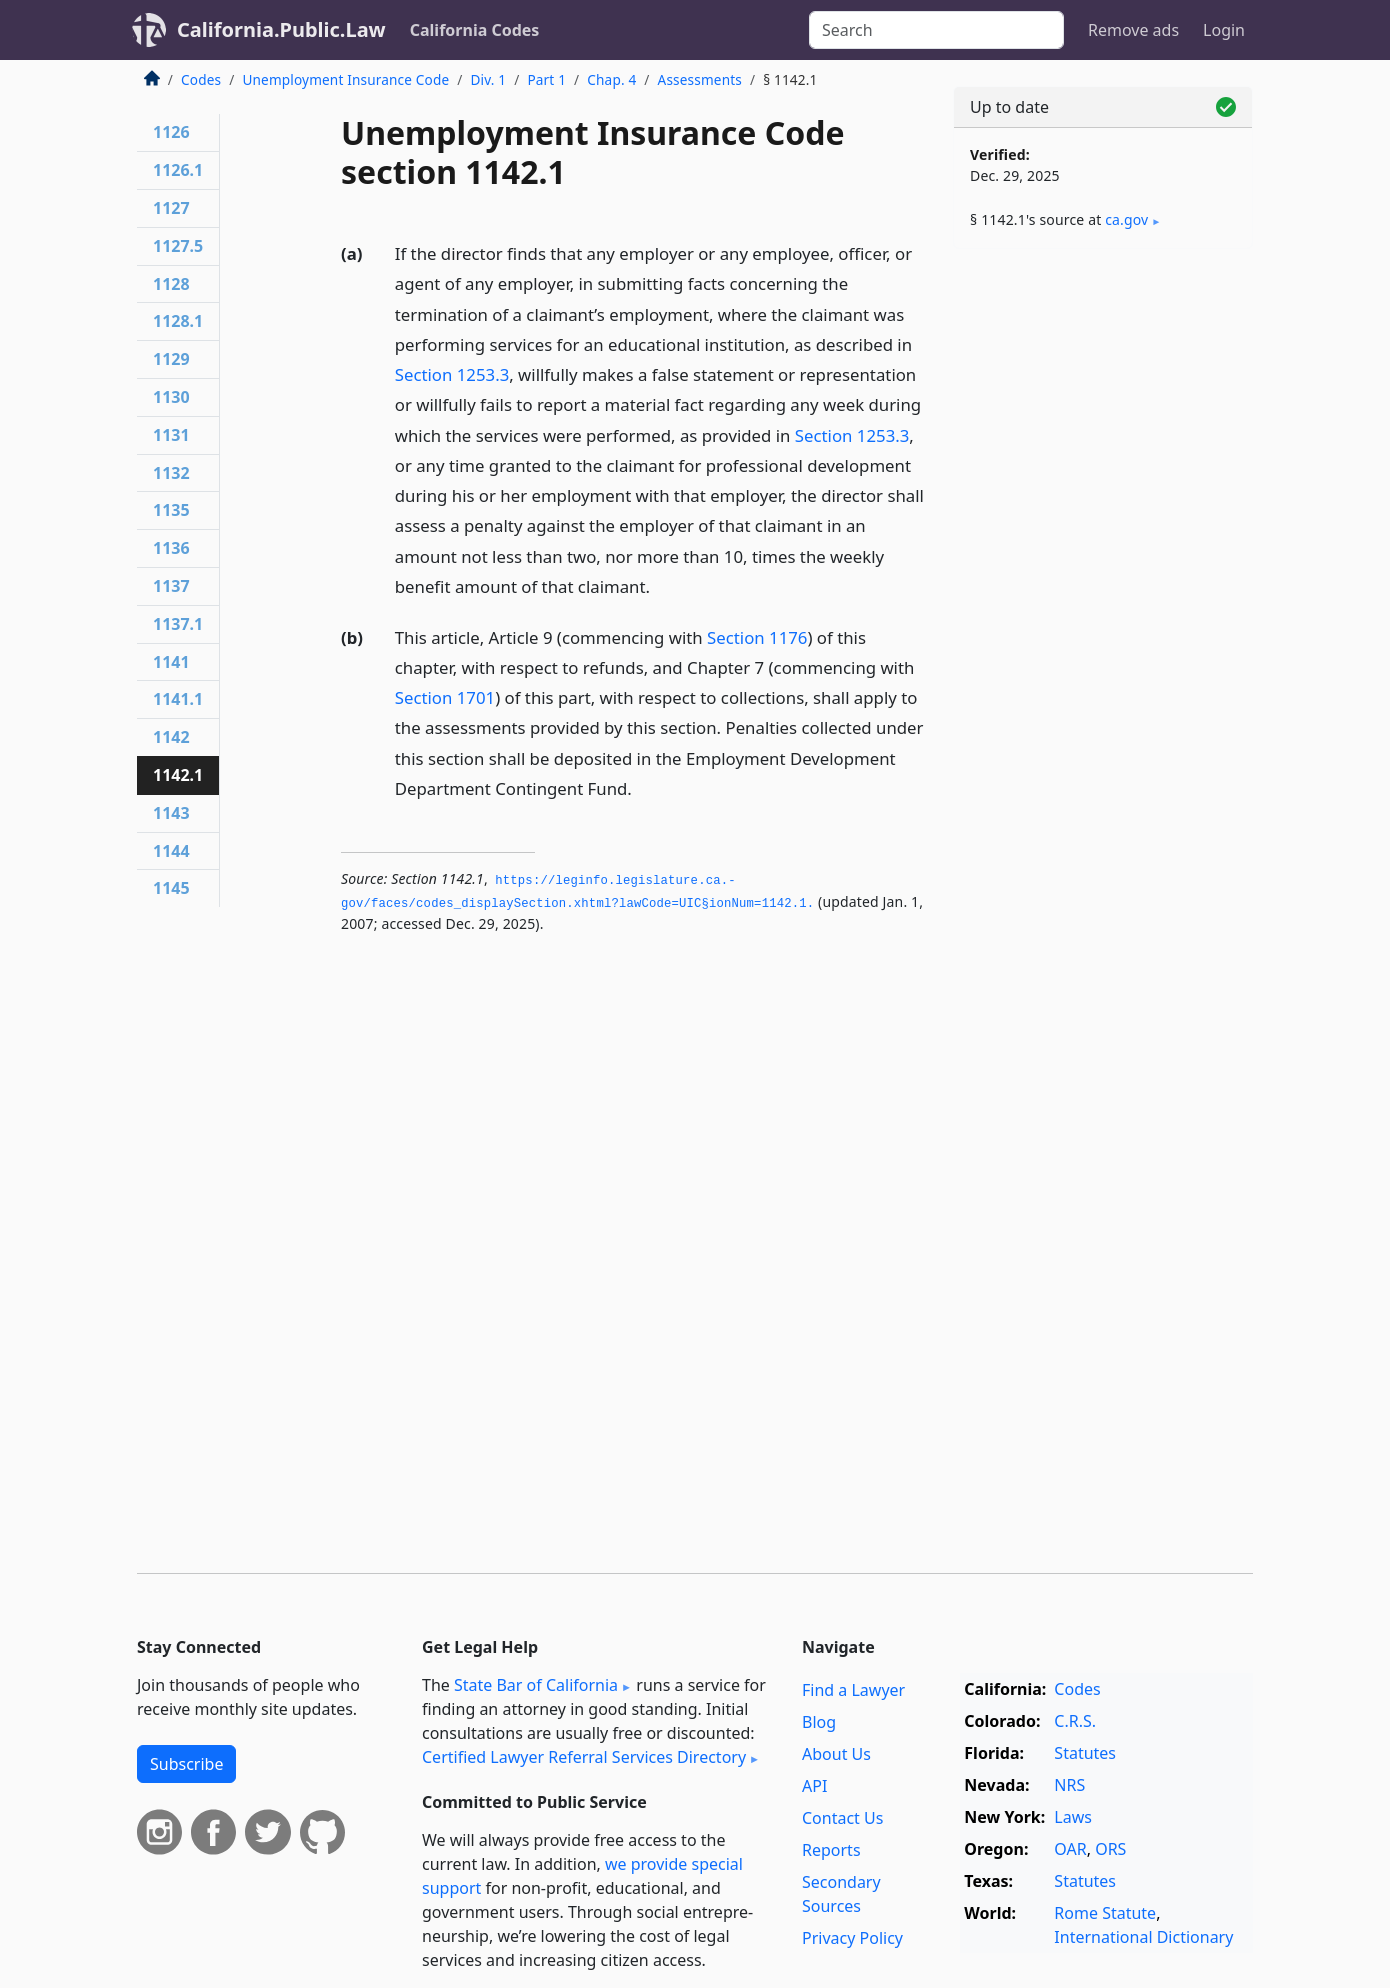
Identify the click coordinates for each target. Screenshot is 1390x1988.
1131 (171, 435)
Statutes (1085, 1753)
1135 (171, 510)
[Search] (936, 30)
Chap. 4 (611, 79)
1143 (171, 813)
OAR (1070, 1849)
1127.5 (178, 246)
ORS (1110, 1849)
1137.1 (178, 624)
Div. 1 (488, 79)
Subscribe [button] (186, 1764)
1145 (171, 888)
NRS (1069, 1785)
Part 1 (546, 79)
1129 (171, 359)
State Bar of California (536, 1685)
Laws (1073, 1817)
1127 (171, 208)
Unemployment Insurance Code (345, 79)
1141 (171, 662)
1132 (171, 473)
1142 (171, 737)
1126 (171, 132)
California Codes (475, 30)
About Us (836, 1754)
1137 (171, 586)
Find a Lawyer (853, 1690)
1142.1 (178, 775)
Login (1224, 30)
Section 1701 (445, 697)
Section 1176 (757, 637)
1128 (171, 284)
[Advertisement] (1103, 577)
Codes (201, 79)
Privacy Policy (852, 1938)
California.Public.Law (281, 29)
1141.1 (178, 699)
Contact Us (842, 1818)
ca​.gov (1126, 219)
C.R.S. (1075, 1721)
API (814, 1786)
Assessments (700, 79)
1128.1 (178, 321)
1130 (171, 397)
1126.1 (178, 170)
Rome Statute (1105, 1913)
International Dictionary (1143, 1937)
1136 (171, 548)
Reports (831, 1850)
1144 (171, 851)
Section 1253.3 (452, 374)
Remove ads (1133, 30)
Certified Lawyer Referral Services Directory (584, 1757)
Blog (819, 1722)
